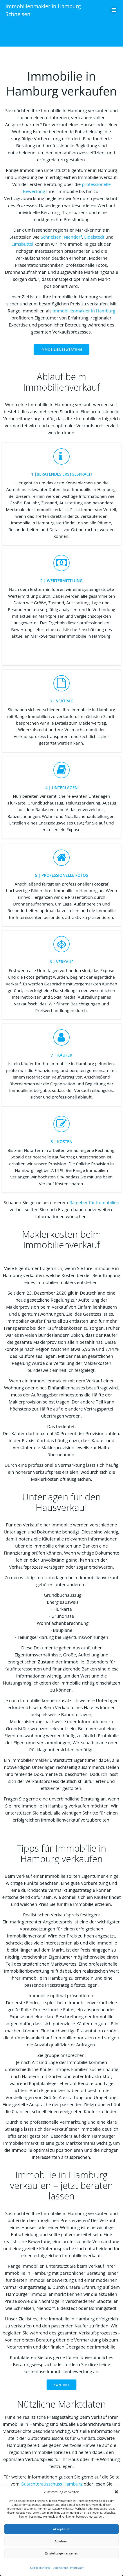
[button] (116, 2492)
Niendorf (73, 237)
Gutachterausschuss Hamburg (52, 2484)
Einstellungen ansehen (61, 2553)
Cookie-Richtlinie (40, 2568)
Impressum (77, 2568)
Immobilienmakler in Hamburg (83, 311)
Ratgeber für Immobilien (94, 1202)
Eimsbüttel (22, 244)
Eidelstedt (94, 237)
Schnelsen (51, 237)
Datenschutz (60, 2568)
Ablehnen (61, 2541)
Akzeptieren (61, 2529)
